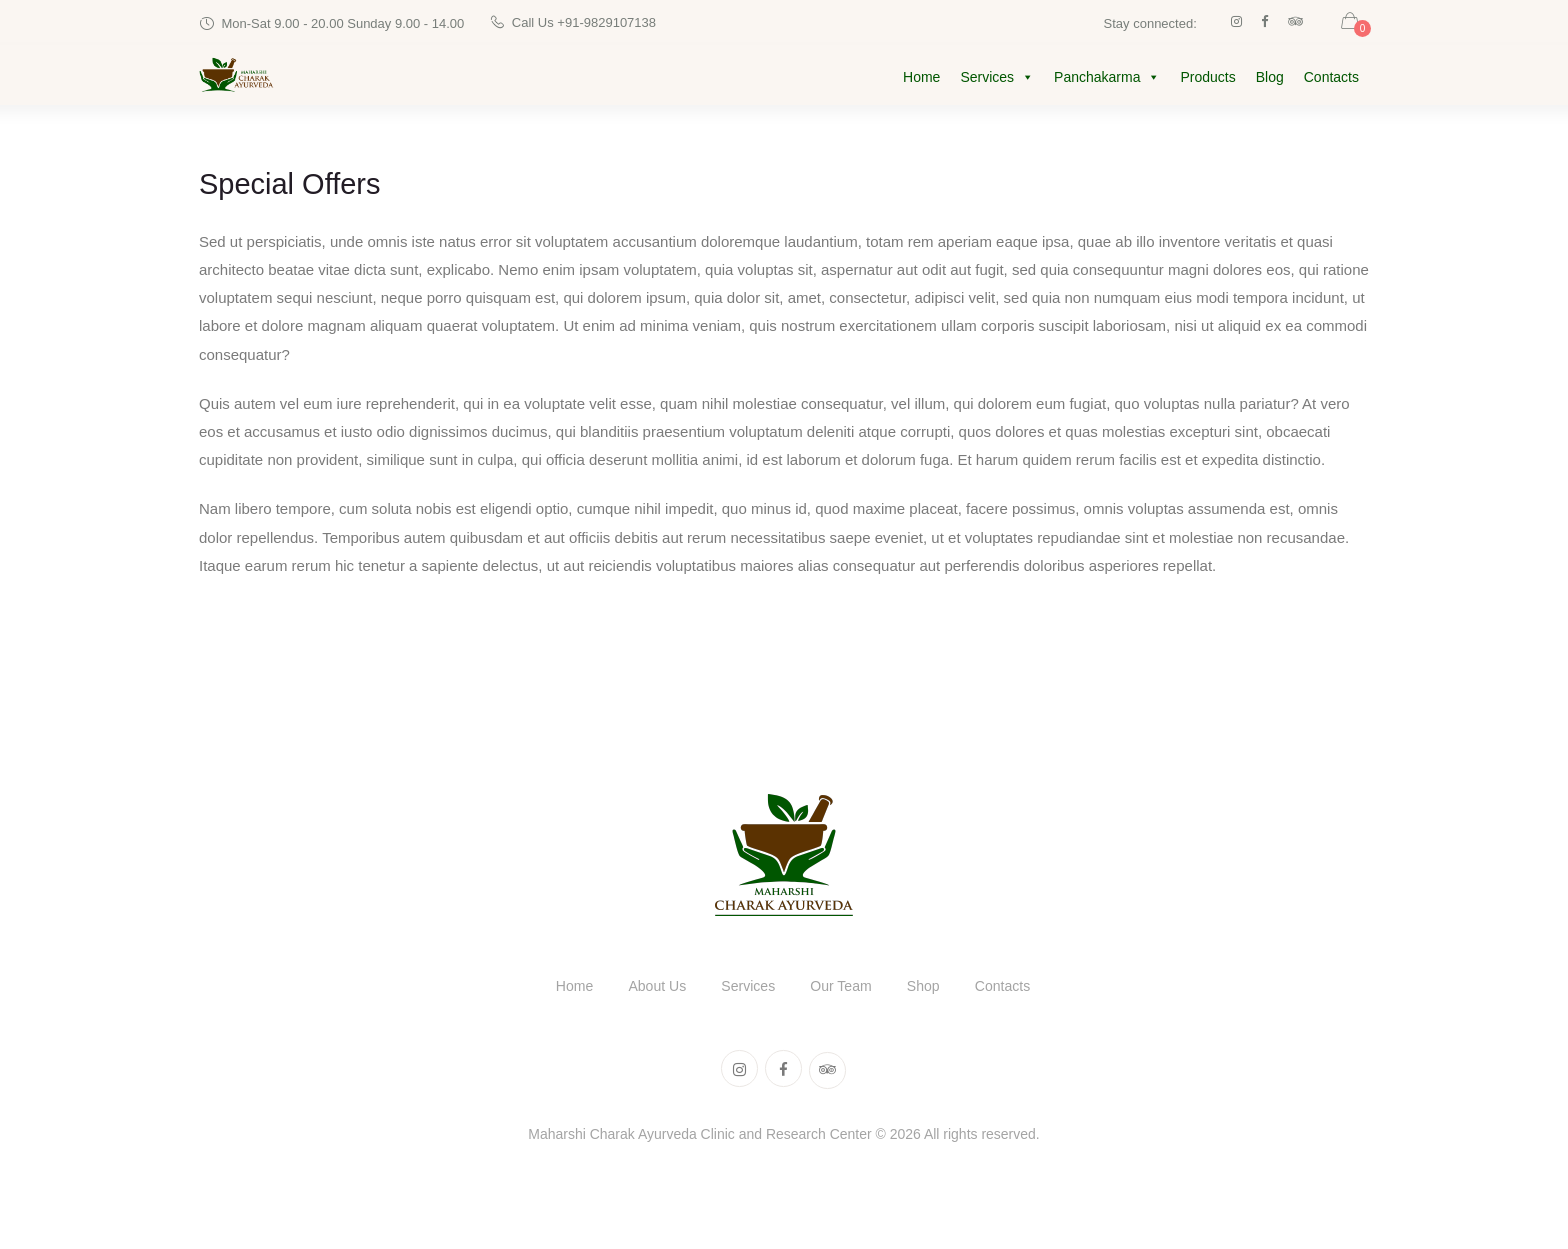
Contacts (1331, 79)
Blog (1270, 79)
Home (921, 79)
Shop (931, 989)
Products (1207, 79)
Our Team (844, 989)
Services (997, 79)
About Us (649, 989)
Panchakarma (1107, 79)
